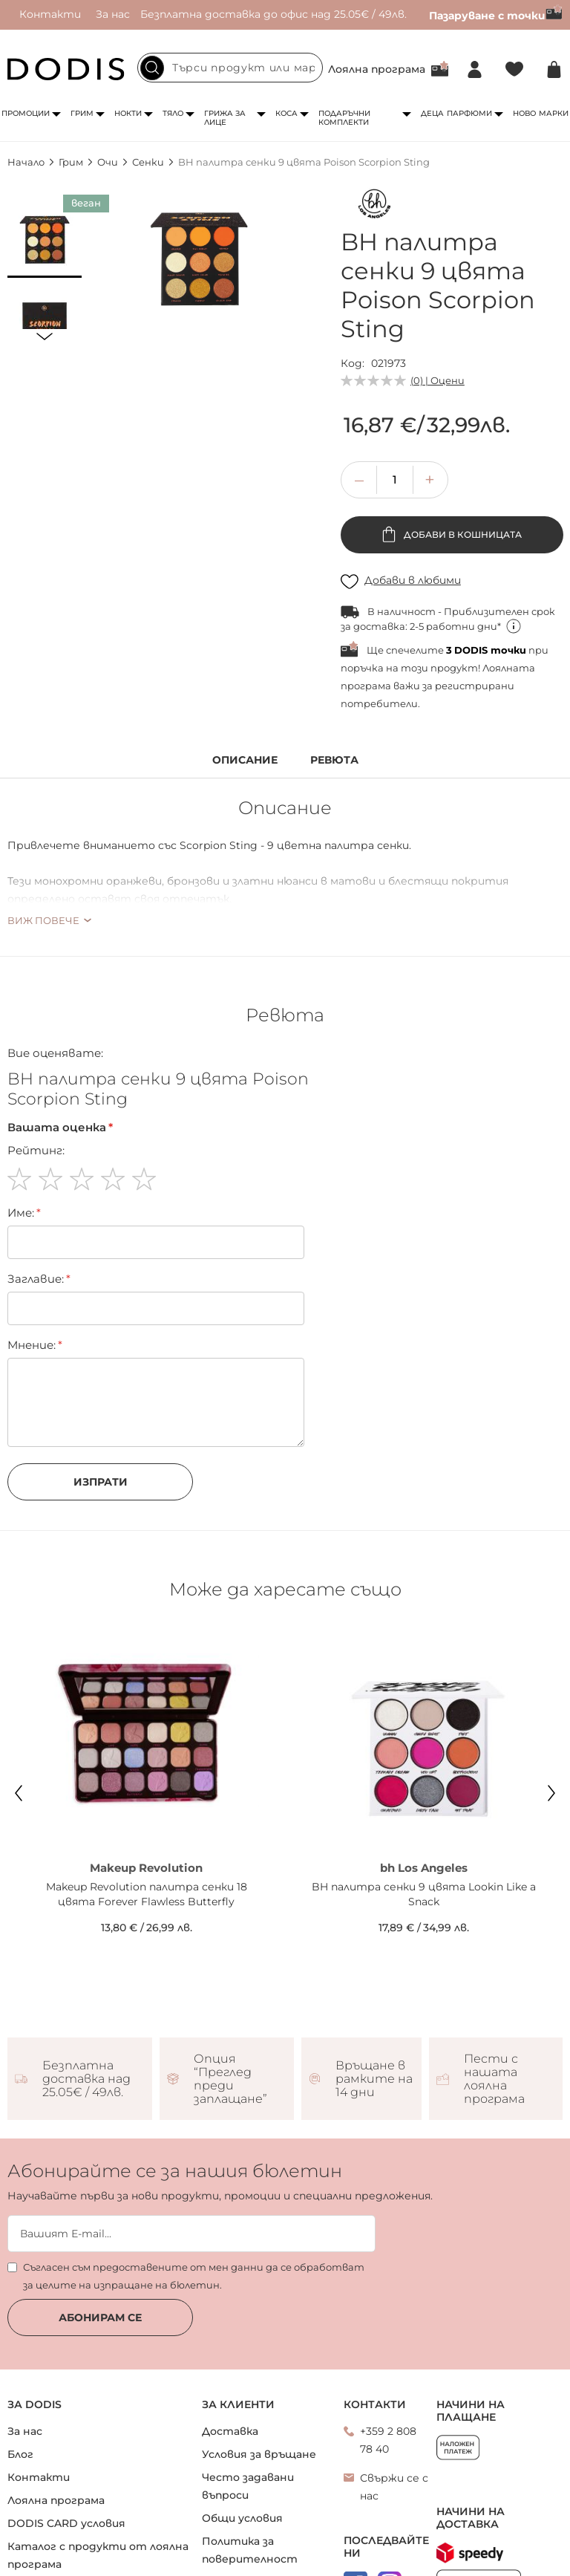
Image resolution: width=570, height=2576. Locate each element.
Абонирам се (100, 2317)
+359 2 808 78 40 (388, 2440)
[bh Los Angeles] (374, 207)
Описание (245, 760)
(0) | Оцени (437, 380)
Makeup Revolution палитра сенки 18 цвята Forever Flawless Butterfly (146, 1894)
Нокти (128, 113)
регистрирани (474, 686)
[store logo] (66, 69)
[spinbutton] (394, 480)
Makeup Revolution (146, 1868)
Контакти (50, 14)
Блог (20, 2454)
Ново (524, 113)
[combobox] (230, 67)
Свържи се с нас (394, 2486)
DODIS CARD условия (66, 2523)
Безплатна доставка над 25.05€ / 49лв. (86, 2079)
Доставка (230, 2431)
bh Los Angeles (424, 1868)
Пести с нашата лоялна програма (494, 2079)
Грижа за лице (225, 117)
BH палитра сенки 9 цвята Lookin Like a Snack (424, 1894)
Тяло (173, 113)
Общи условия (242, 2518)
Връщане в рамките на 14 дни (374, 2079)
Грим (82, 113)
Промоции (25, 113)
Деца (432, 113)
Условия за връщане (259, 2454)
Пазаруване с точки (496, 15)
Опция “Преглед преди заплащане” (230, 2079)
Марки (554, 113)
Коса (286, 113)
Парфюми (469, 113)
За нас (113, 14)
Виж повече (43, 920)
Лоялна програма (376, 69)
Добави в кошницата (462, 534)
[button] (44, 241)
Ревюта (334, 760)
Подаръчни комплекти (344, 117)
